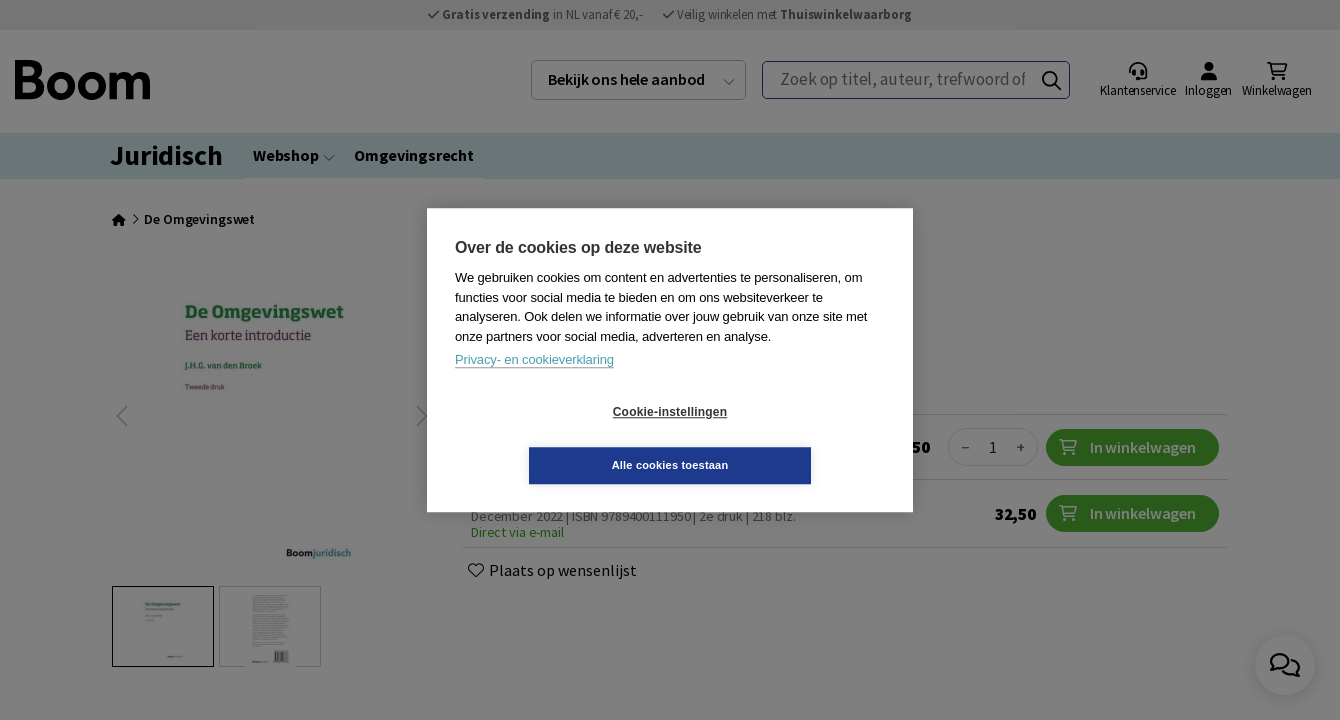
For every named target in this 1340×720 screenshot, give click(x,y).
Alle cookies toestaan (789, 438)
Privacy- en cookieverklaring (534, 386)
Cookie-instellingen (551, 439)
